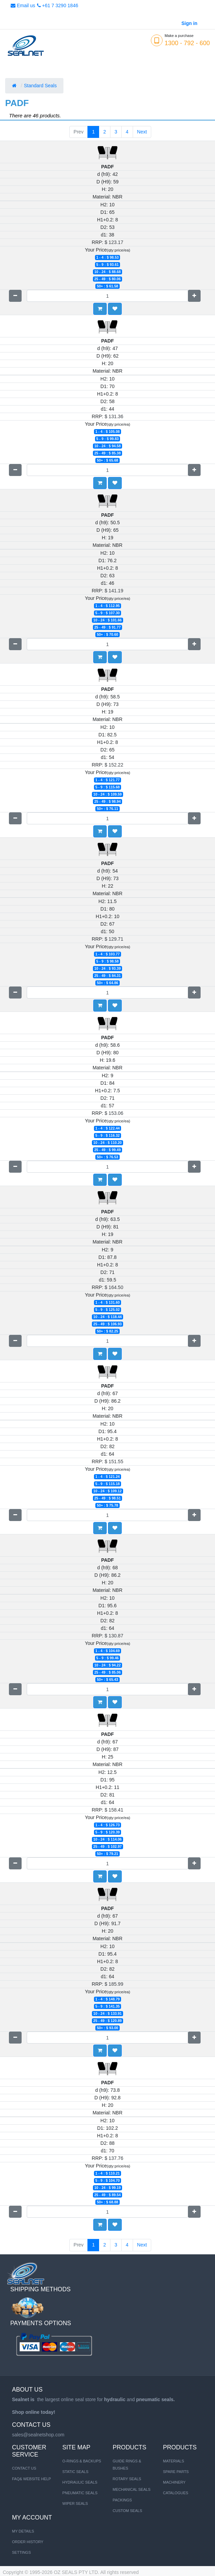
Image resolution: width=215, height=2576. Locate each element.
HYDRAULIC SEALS (79, 2482)
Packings (122, 2500)
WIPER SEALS (75, 2503)
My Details (23, 2531)
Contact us (24, 2468)
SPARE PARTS (176, 2472)
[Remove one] (15, 296)
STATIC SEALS (75, 2472)
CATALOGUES (175, 2493)
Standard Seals (41, 85)
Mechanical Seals (132, 2489)
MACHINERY (174, 2482)
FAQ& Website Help (31, 2479)
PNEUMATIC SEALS (80, 2493)
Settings (21, 2552)
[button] (115, 309)
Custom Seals (127, 2511)
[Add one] (194, 296)
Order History (27, 2542)
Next (142, 131)
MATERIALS (173, 2461)
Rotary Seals (127, 2479)
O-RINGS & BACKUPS (81, 2461)
